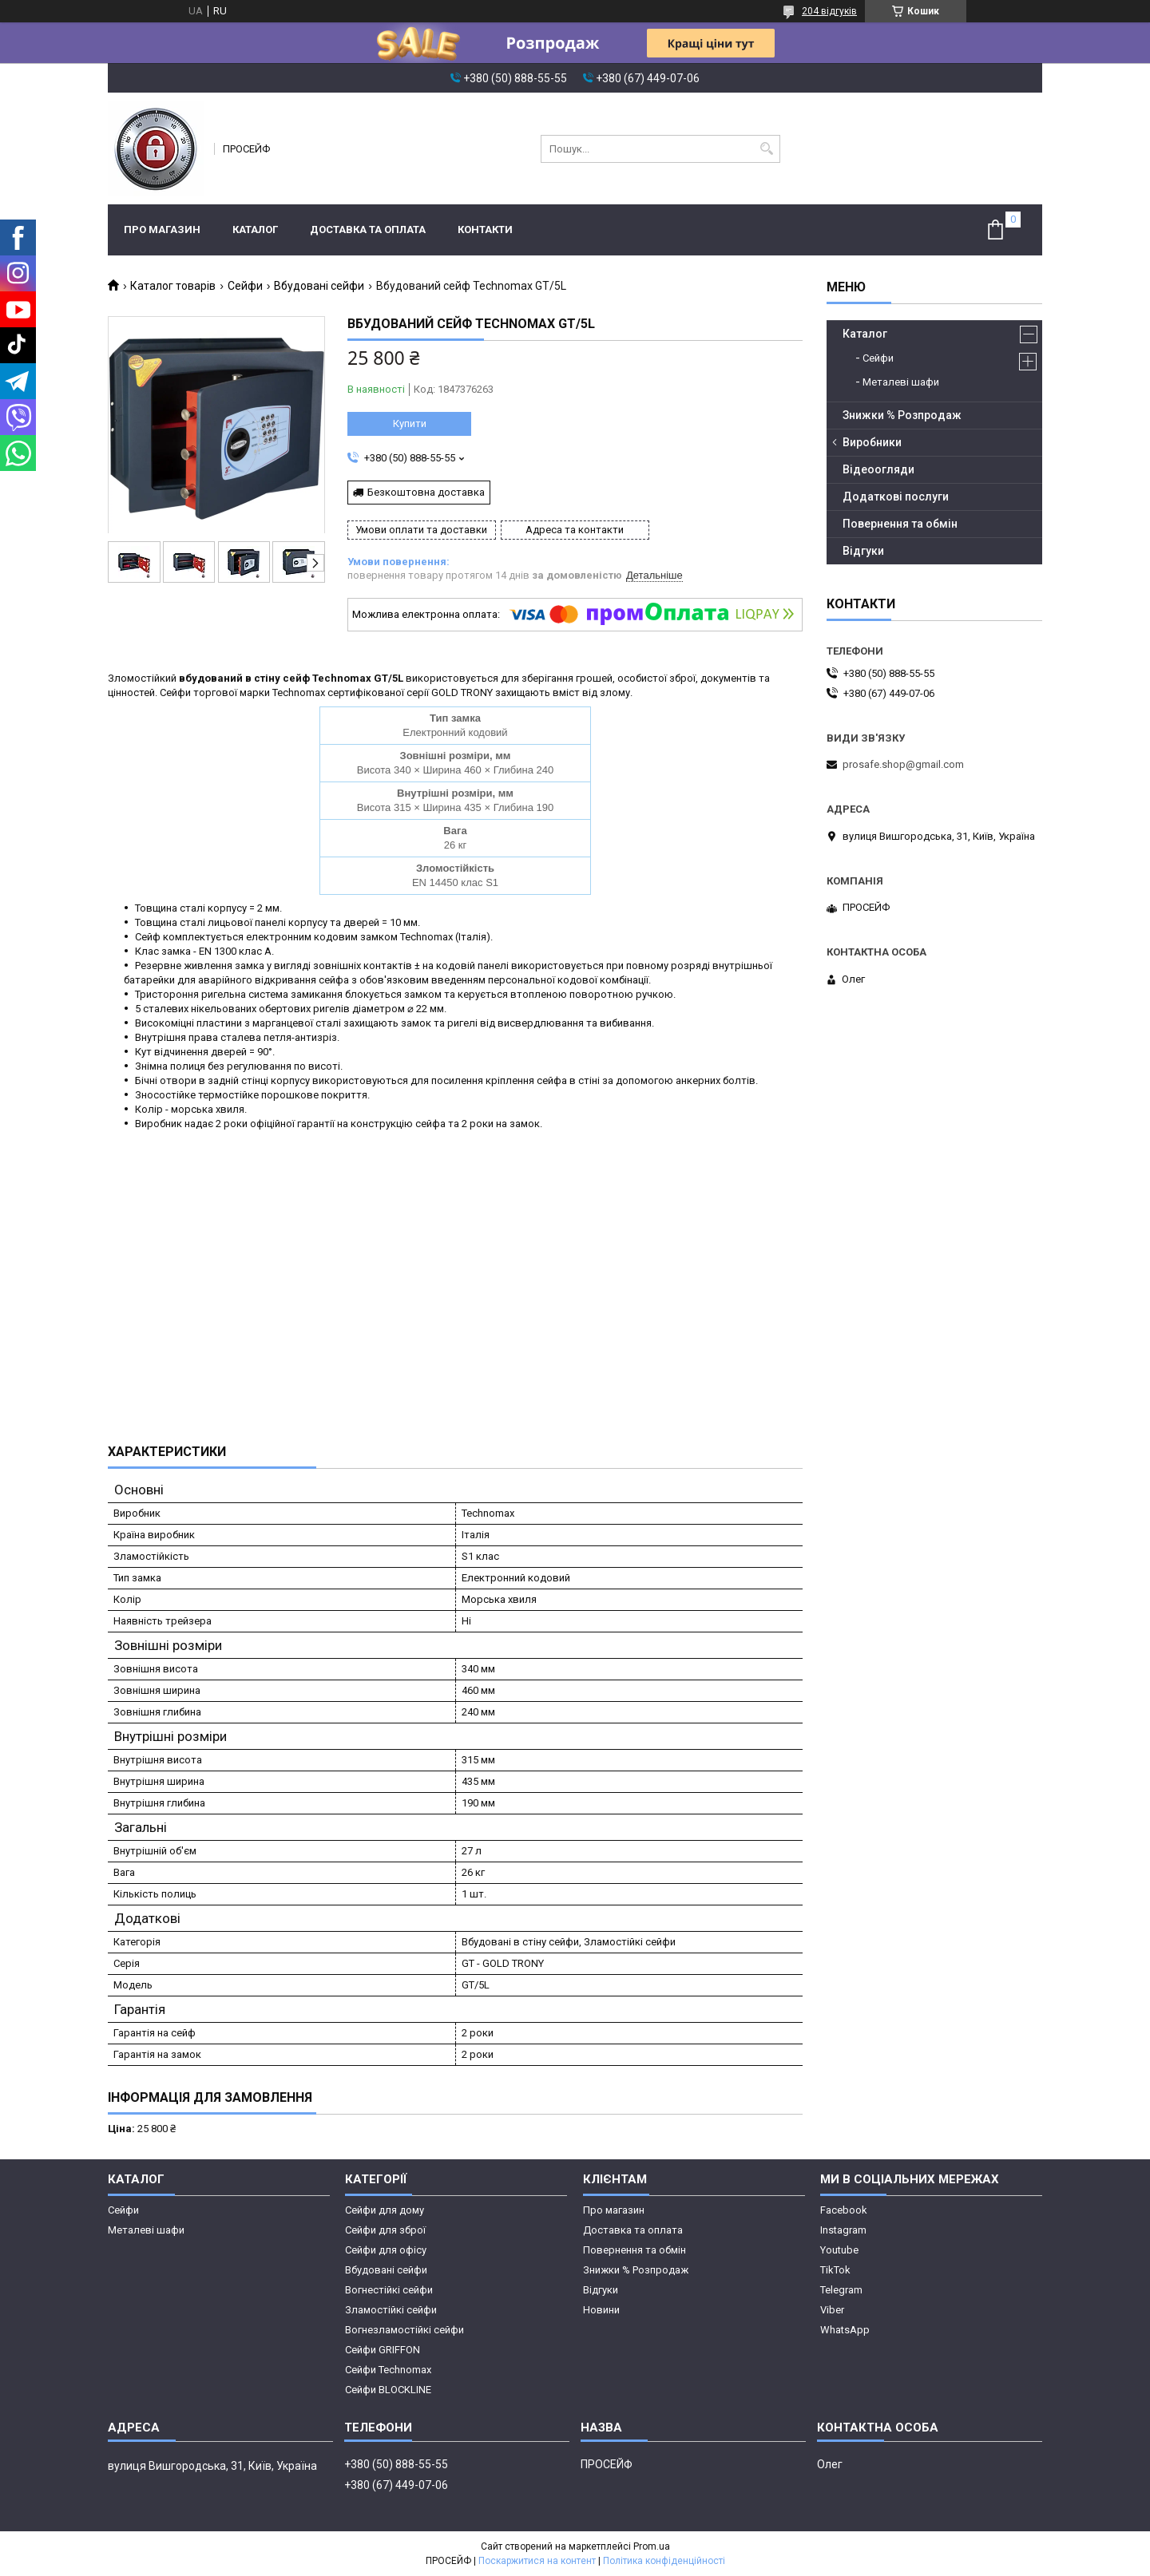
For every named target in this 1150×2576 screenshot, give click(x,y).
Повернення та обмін (900, 523)
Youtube (839, 2250)
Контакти (485, 229)
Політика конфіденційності (664, 2560)
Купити (409, 423)
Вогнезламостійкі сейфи (404, 2330)
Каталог (255, 229)
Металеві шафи (900, 382)
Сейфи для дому (384, 2210)
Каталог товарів (173, 285)
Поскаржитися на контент (537, 2560)
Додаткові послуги (896, 496)
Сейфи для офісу (385, 2250)
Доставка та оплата (368, 229)
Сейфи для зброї (385, 2230)
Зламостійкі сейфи (391, 2310)
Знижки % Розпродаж (902, 415)
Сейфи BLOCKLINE (388, 2390)
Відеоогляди (878, 469)
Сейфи (245, 285)
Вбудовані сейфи (319, 285)
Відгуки (863, 550)
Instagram (843, 2230)
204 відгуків (829, 11)
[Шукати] (766, 149)
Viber (832, 2310)
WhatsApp (845, 2330)
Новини (601, 2310)
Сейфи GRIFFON (382, 2350)
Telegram (841, 2290)
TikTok (835, 2270)
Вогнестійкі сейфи (389, 2290)
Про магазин (162, 229)
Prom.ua (651, 2546)
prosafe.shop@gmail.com (903, 764)
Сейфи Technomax (388, 2370)
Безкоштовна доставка (426, 492)
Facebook (843, 2210)
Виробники (872, 442)
